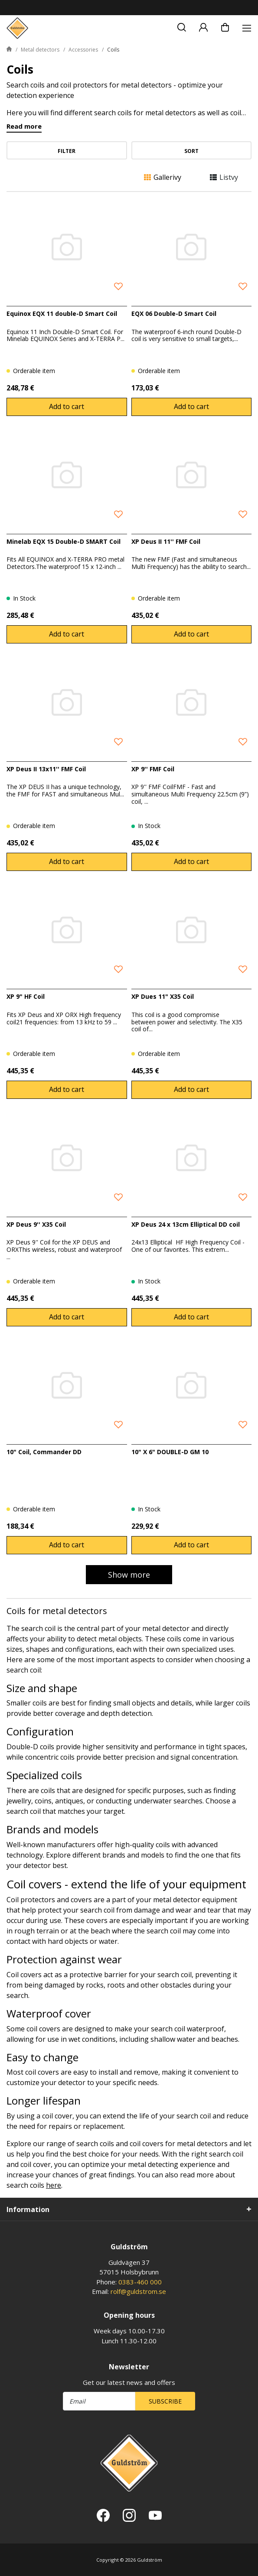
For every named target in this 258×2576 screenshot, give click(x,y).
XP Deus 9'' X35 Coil (36, 1224)
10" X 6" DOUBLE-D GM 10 (170, 1452)
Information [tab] (28, 2209)
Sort (191, 151)
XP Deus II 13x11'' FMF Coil (46, 769)
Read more (24, 126)
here (53, 2185)
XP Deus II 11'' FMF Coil (165, 541)
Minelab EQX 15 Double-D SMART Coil (64, 541)
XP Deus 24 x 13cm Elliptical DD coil (185, 1224)
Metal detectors (40, 49)
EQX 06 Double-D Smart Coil (173, 313)
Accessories (83, 49)
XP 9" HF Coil (26, 996)
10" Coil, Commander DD (44, 1452)
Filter (66, 151)
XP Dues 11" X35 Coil (162, 996)
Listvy (224, 177)
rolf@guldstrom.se (138, 2291)
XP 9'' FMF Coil (152, 769)
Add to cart (66, 406)
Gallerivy (162, 177)
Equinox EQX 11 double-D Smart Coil (62, 313)
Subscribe (165, 2401)
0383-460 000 (140, 2281)
